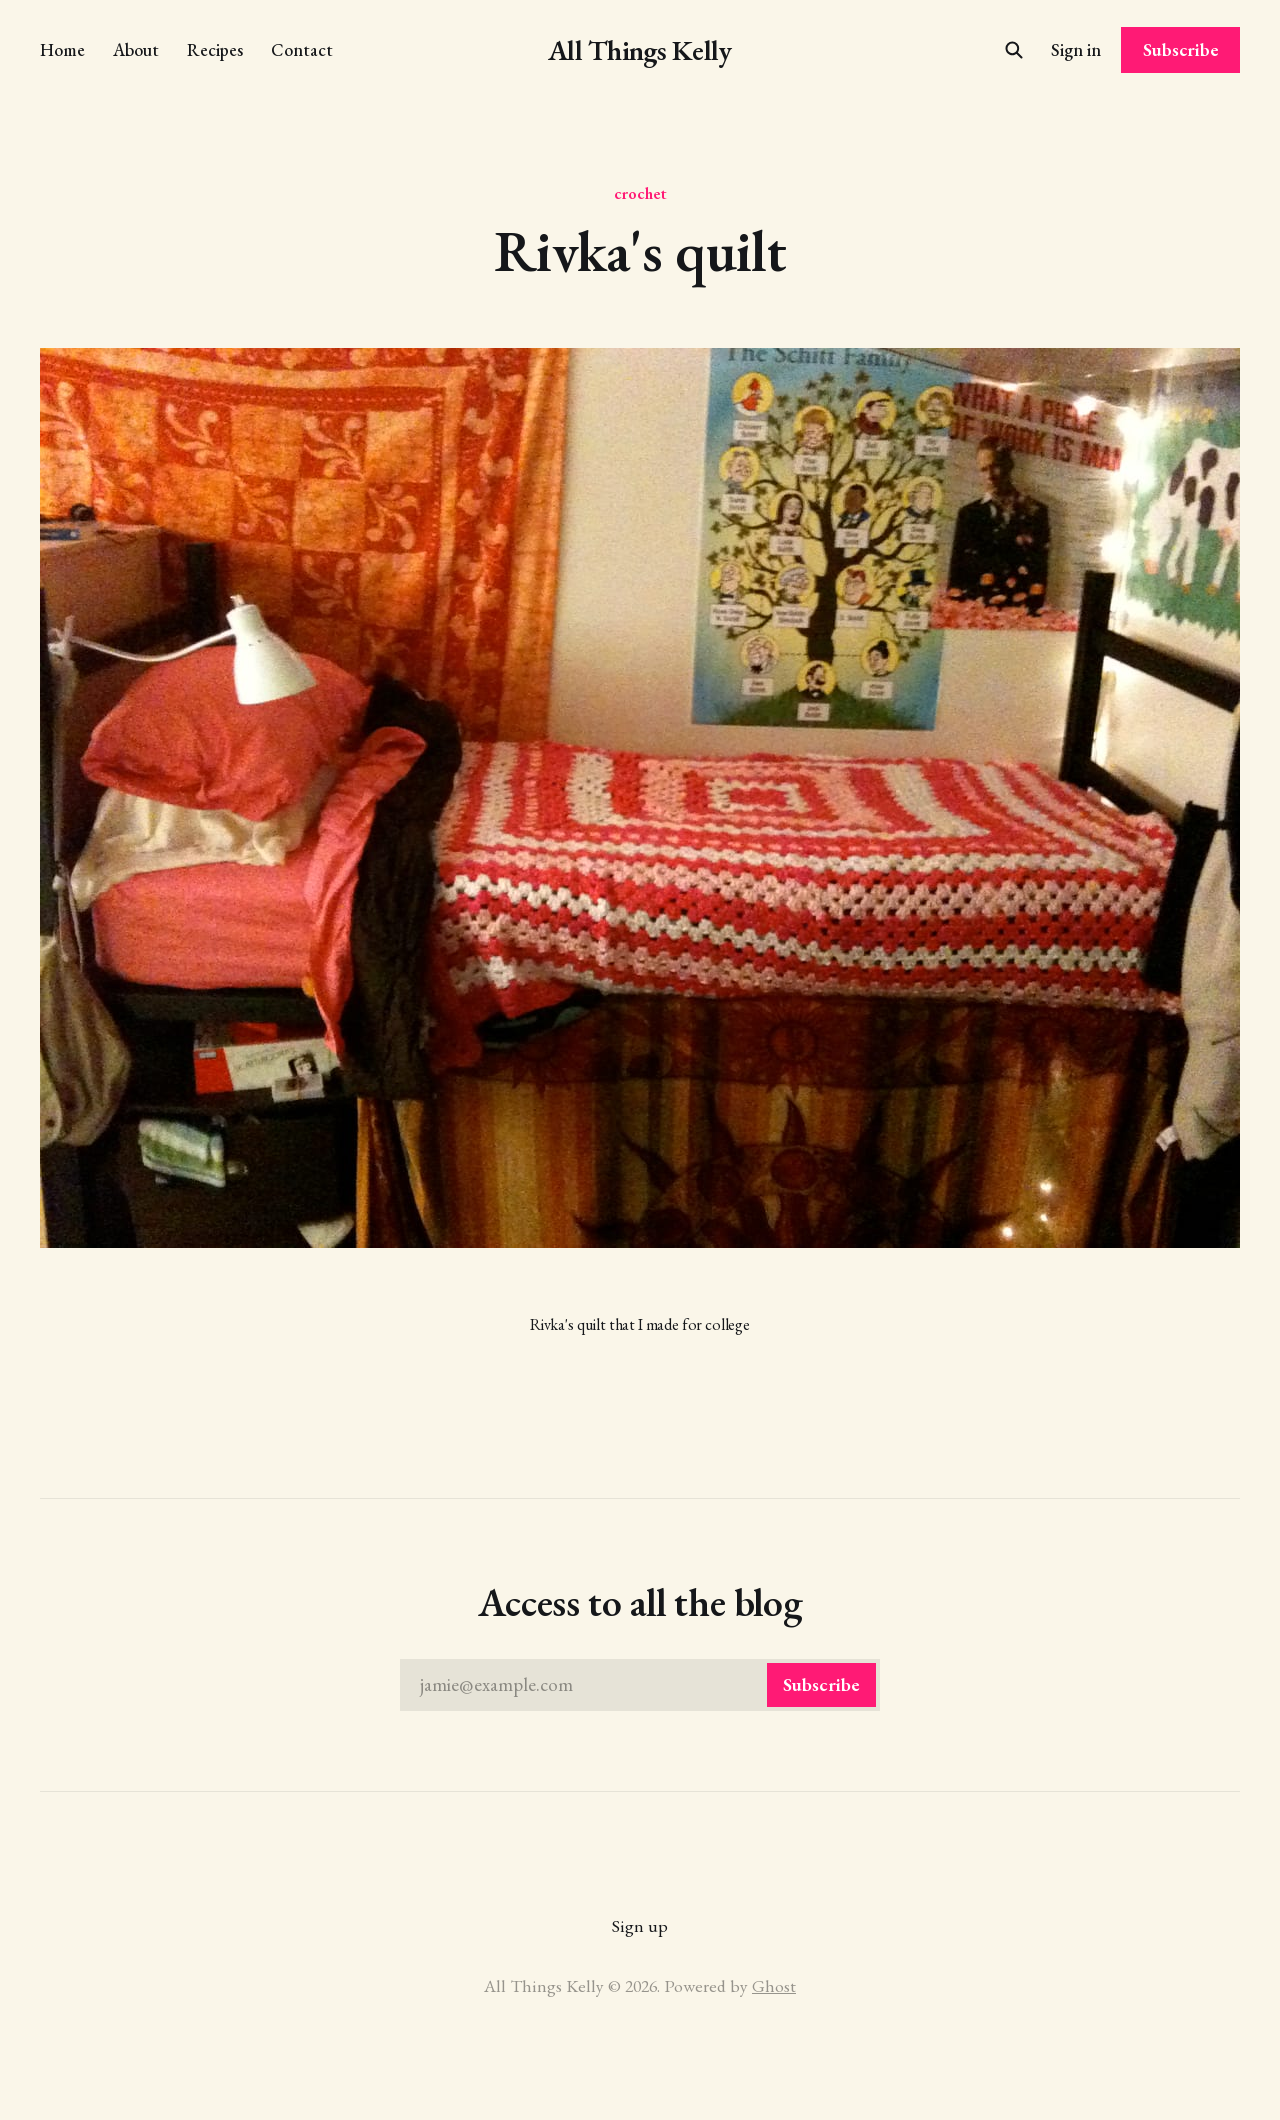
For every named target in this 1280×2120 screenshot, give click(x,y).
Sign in (1076, 49)
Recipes (215, 49)
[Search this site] (1014, 50)
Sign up (640, 1925)
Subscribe (1181, 49)
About (136, 49)
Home (62, 49)
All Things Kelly (640, 50)
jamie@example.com (648, 1685)
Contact (302, 49)
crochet (640, 193)
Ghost (774, 1985)
